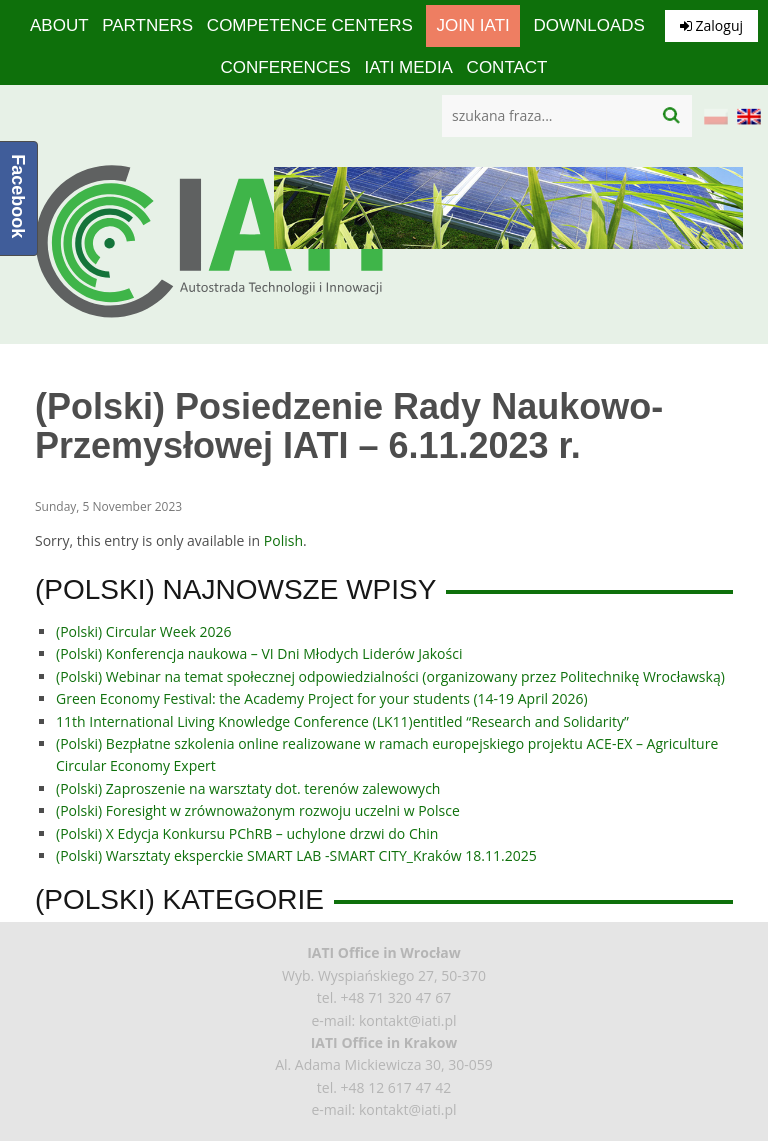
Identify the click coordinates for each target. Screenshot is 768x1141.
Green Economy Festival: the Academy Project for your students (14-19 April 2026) (322, 698)
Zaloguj (711, 25)
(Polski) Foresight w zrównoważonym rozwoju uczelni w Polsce (258, 810)
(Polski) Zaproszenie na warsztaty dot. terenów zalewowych (248, 788)
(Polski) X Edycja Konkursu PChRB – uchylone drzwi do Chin (247, 833)
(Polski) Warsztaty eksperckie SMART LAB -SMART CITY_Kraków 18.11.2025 (296, 855)
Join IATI (472, 25)
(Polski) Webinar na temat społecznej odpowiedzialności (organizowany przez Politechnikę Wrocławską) (390, 676)
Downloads (588, 25)
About (59, 25)
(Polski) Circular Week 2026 (144, 631)
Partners (147, 25)
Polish (283, 540)
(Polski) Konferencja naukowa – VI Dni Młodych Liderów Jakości (259, 653)
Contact (507, 67)
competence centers (310, 25)
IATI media (408, 67)
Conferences (285, 67)
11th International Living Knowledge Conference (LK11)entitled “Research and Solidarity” (342, 721)
